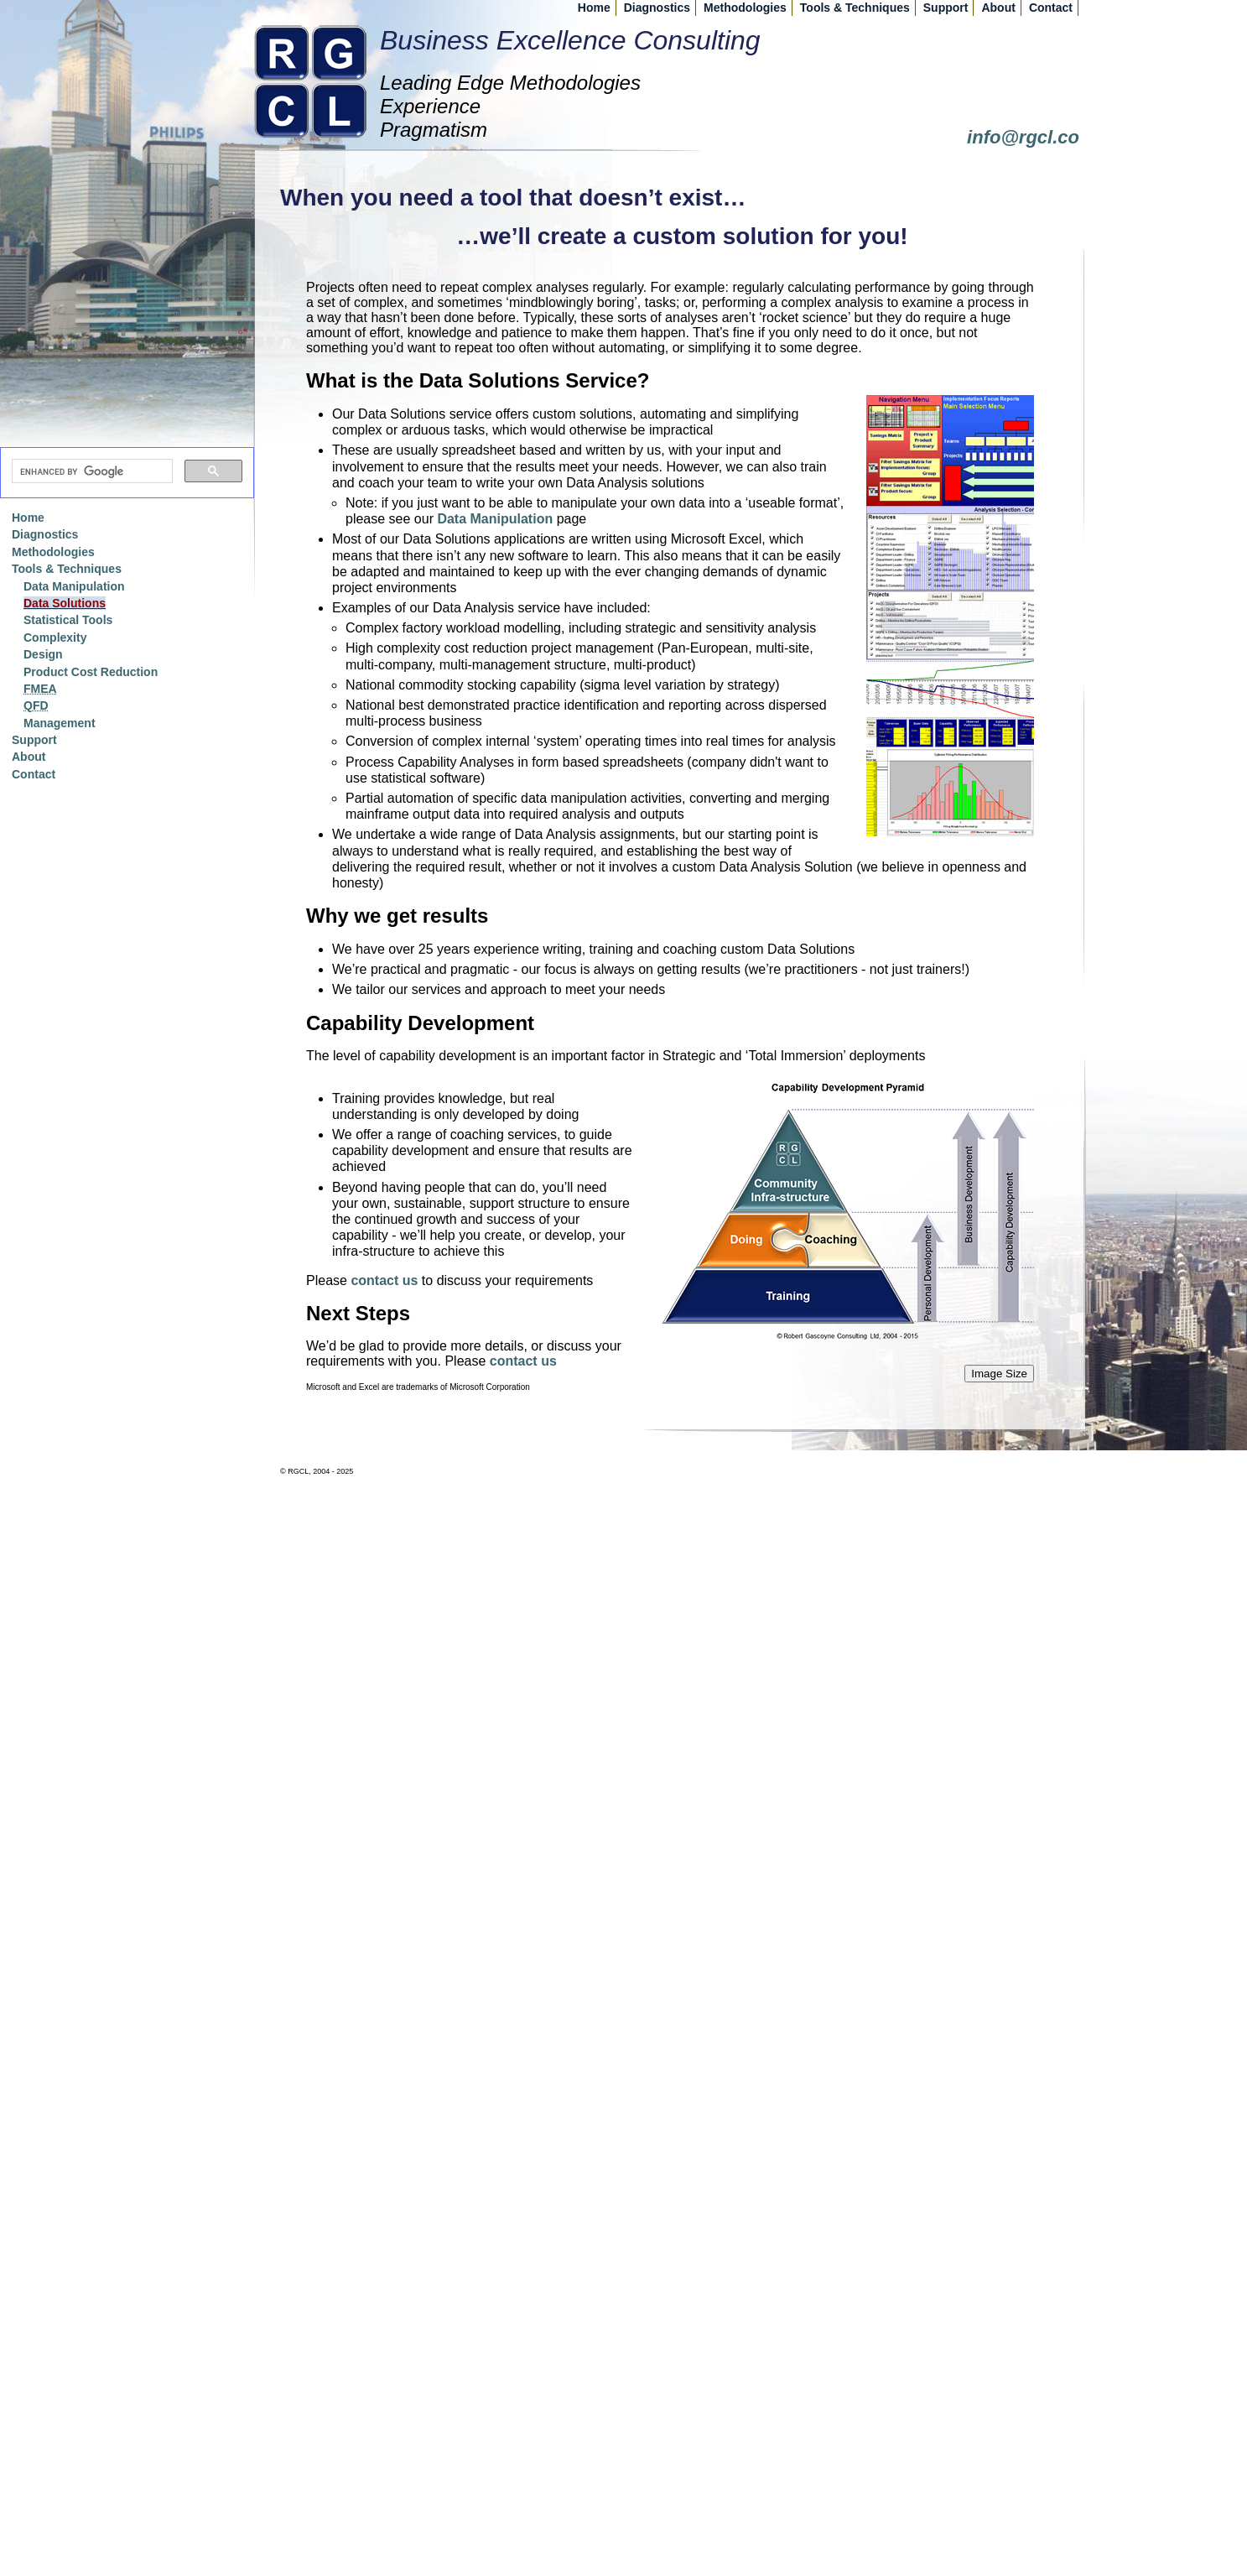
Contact (1051, 7)
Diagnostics (657, 7)
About (998, 7)
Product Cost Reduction (90, 672)
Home (594, 7)
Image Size (999, 1373)
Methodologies (745, 7)
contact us (384, 1280)
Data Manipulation (495, 519)
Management (59, 723)
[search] (90, 471)
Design (43, 654)
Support (946, 7)
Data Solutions (64, 603)
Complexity (54, 637)
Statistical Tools (67, 620)
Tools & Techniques (855, 7)
